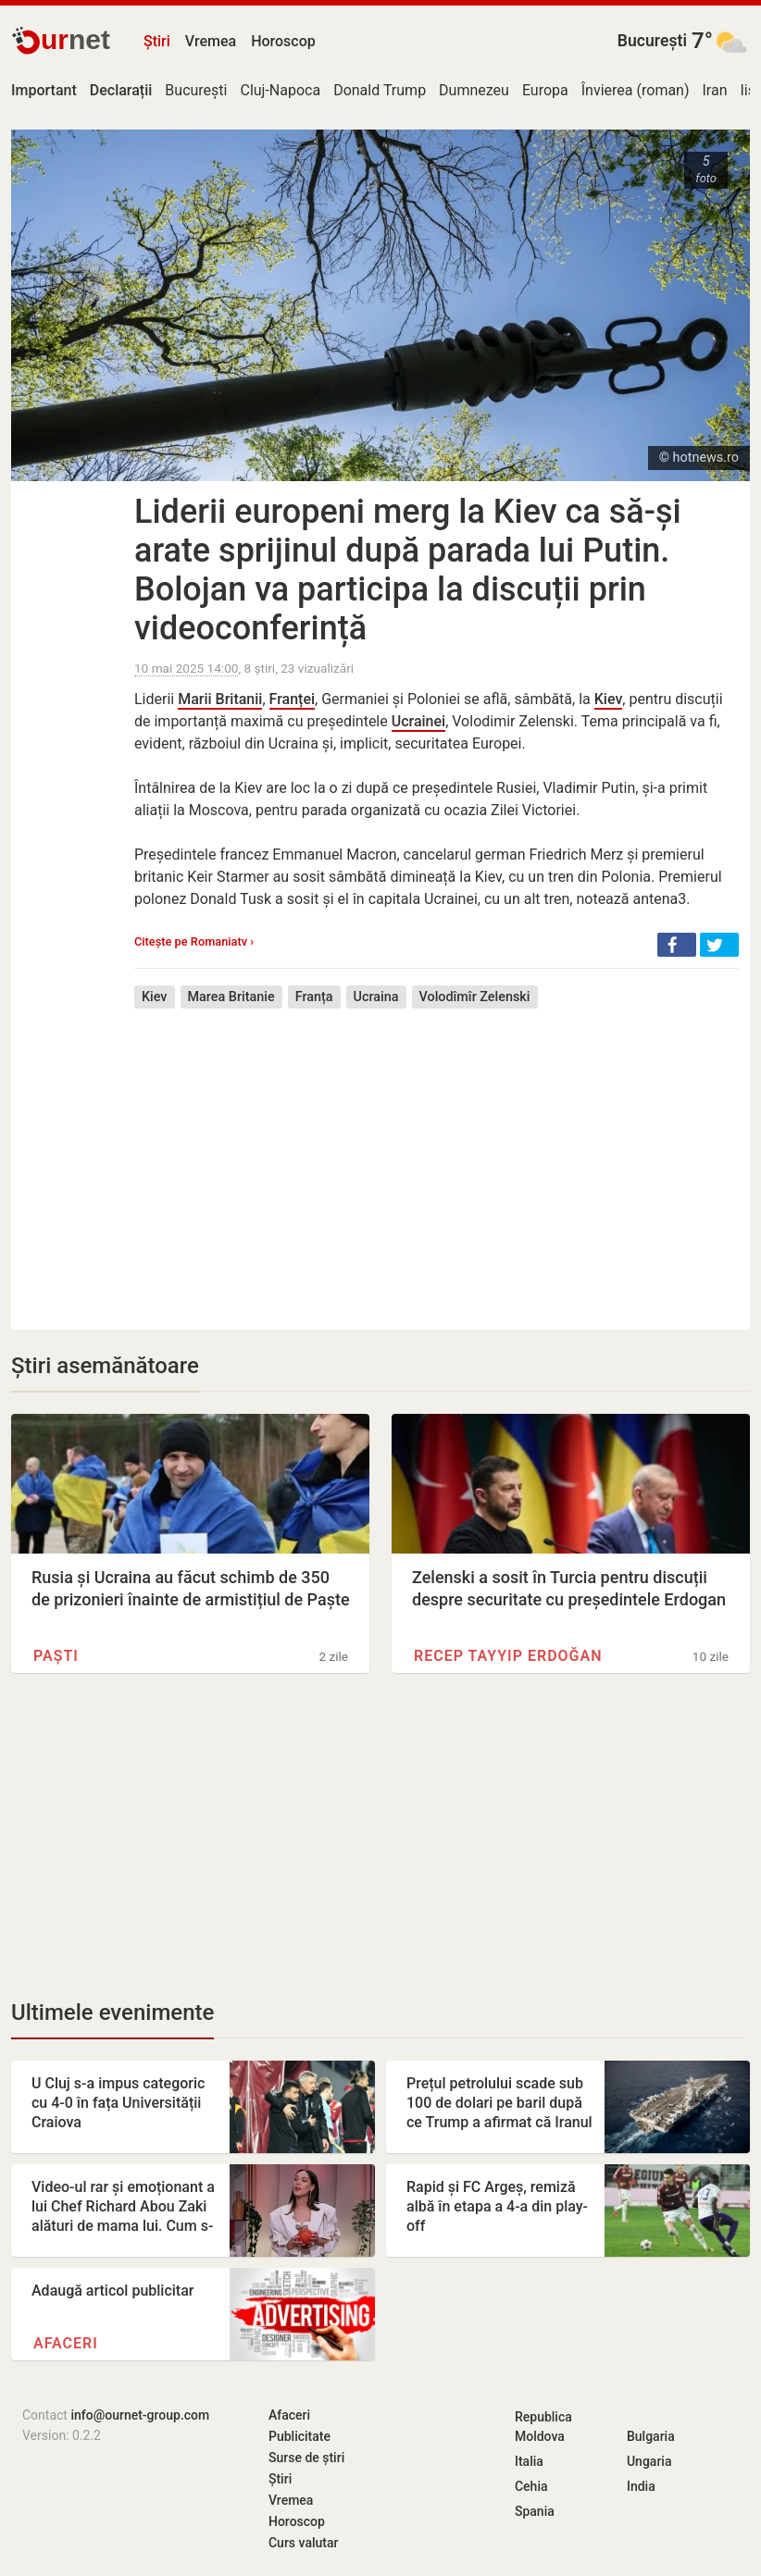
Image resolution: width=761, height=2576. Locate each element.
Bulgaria (651, 2436)
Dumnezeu (474, 90)
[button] (676, 945)
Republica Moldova (543, 2426)
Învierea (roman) (635, 90)
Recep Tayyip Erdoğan (508, 1656)
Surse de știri (306, 2457)
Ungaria (649, 2461)
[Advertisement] (436, 1155)
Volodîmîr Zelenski (474, 997)
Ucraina (376, 997)
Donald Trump (379, 90)
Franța (314, 997)
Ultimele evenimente (112, 2012)
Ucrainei (418, 721)
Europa (545, 90)
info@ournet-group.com (139, 2415)
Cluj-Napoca (280, 90)
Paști (56, 1656)
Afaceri (65, 2343)
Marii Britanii (220, 699)
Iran (715, 90)
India (641, 2486)
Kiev (608, 699)
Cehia (531, 2486)
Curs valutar (303, 2542)
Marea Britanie (231, 997)
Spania (535, 2511)
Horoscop (283, 41)
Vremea (210, 41)
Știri (156, 41)
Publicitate (299, 2436)
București (652, 40)
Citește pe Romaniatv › (194, 941)
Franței (292, 699)
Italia (529, 2461)
